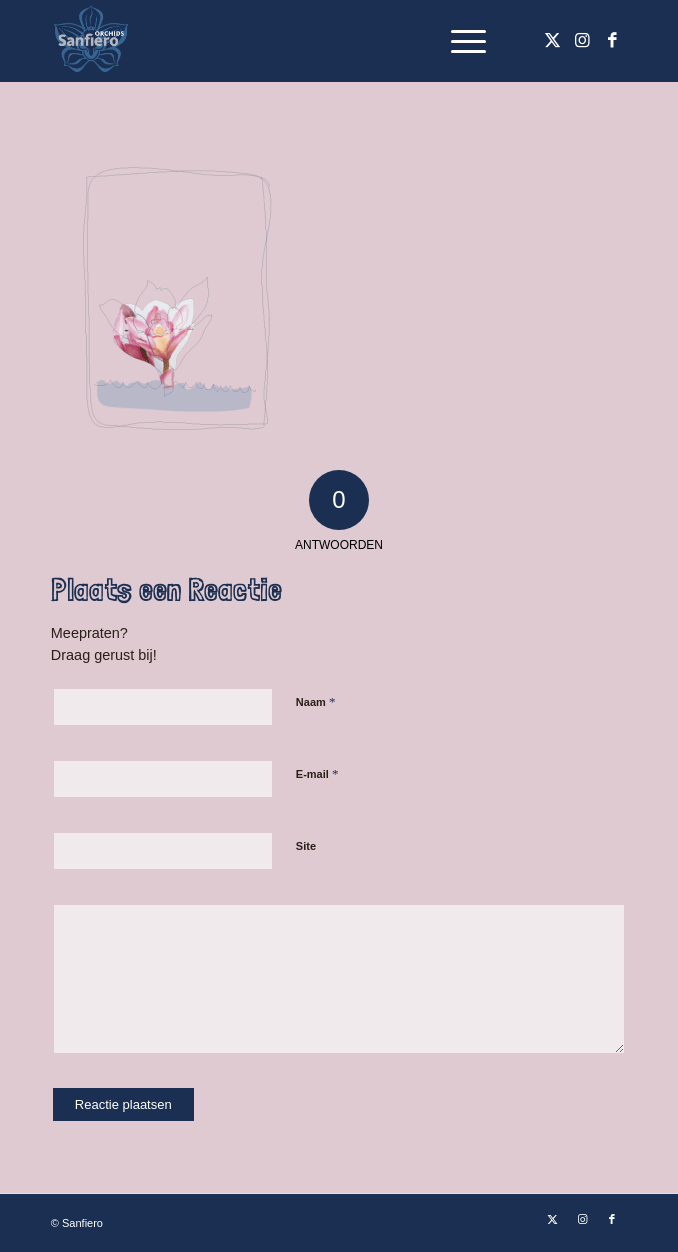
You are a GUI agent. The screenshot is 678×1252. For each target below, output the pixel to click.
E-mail (317, 773)
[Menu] (458, 41)
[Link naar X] (552, 41)
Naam (316, 701)
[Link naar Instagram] (582, 41)
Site (306, 846)
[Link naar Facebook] (612, 41)
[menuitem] (458, 41)
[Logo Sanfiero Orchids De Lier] (281, 41)
